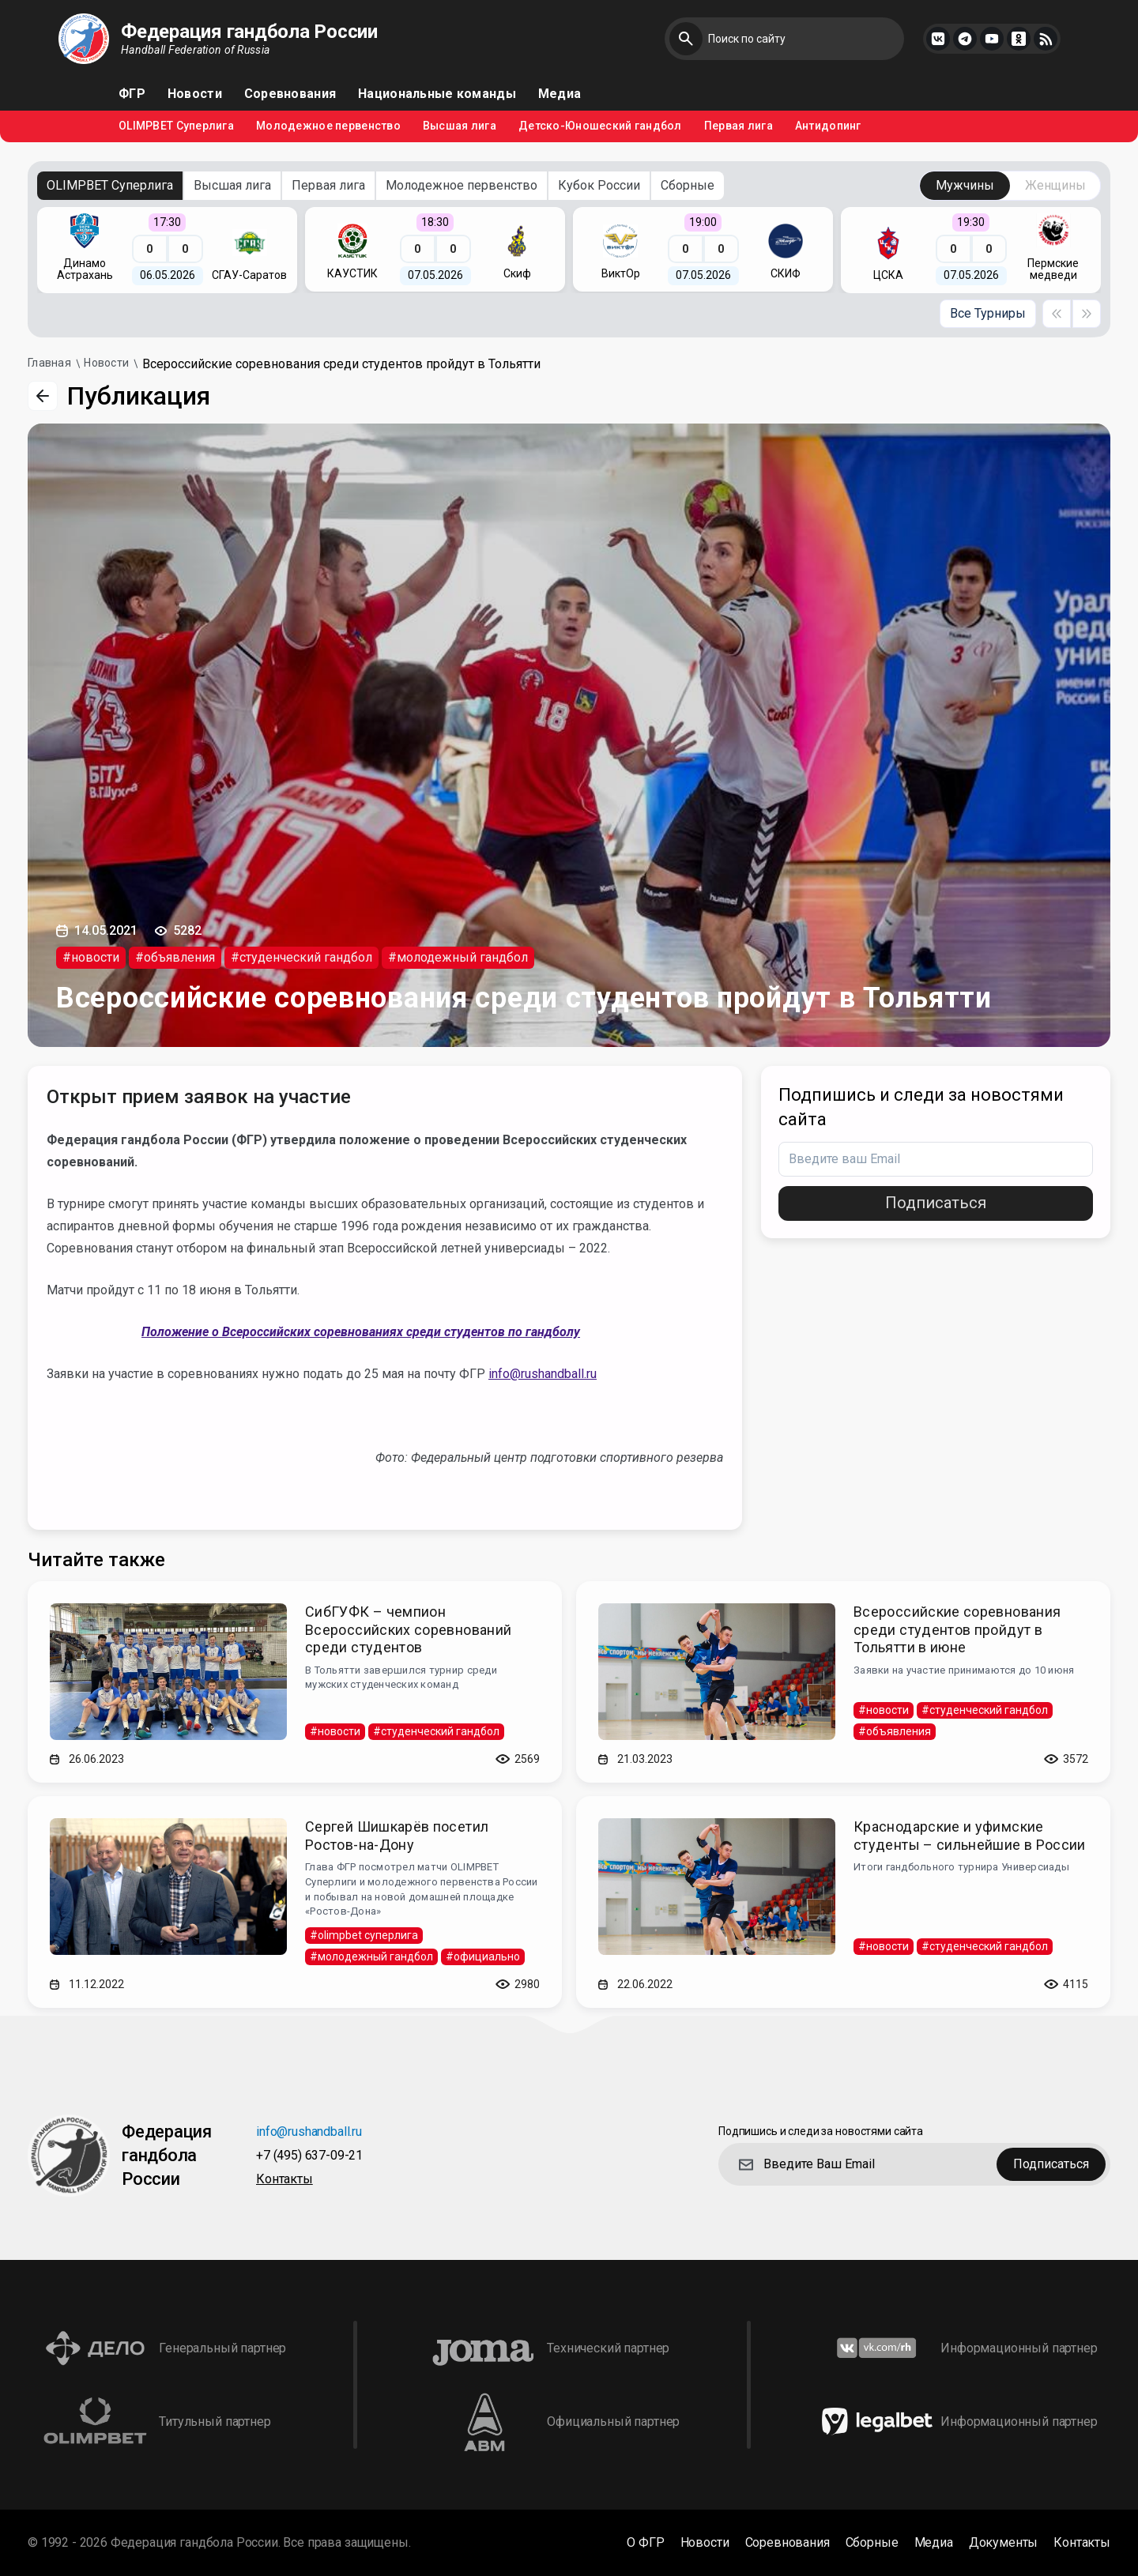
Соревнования (290, 94)
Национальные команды (437, 94)
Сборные (687, 185)
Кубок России (599, 185)
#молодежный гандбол (458, 957)
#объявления (175, 957)
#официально (483, 1956)
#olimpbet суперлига (364, 1935)
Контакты (284, 2180)
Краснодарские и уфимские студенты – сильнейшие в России (970, 1835)
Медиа (559, 94)
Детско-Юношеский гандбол (600, 126)
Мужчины (965, 185)
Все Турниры (988, 313)
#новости (90, 957)
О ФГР (645, 2543)
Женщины (1055, 185)
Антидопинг (828, 126)
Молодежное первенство (328, 126)
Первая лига (738, 126)
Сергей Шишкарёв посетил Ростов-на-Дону (396, 1835)
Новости (195, 94)
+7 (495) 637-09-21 (309, 2156)
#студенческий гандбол (301, 957)
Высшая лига (459, 126)
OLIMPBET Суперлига (176, 126)
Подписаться (935, 1202)
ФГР (132, 94)
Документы (1003, 2543)
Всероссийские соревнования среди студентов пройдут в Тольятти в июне (957, 1629)
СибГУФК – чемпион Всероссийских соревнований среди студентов (408, 1629)
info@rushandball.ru (542, 1373)
